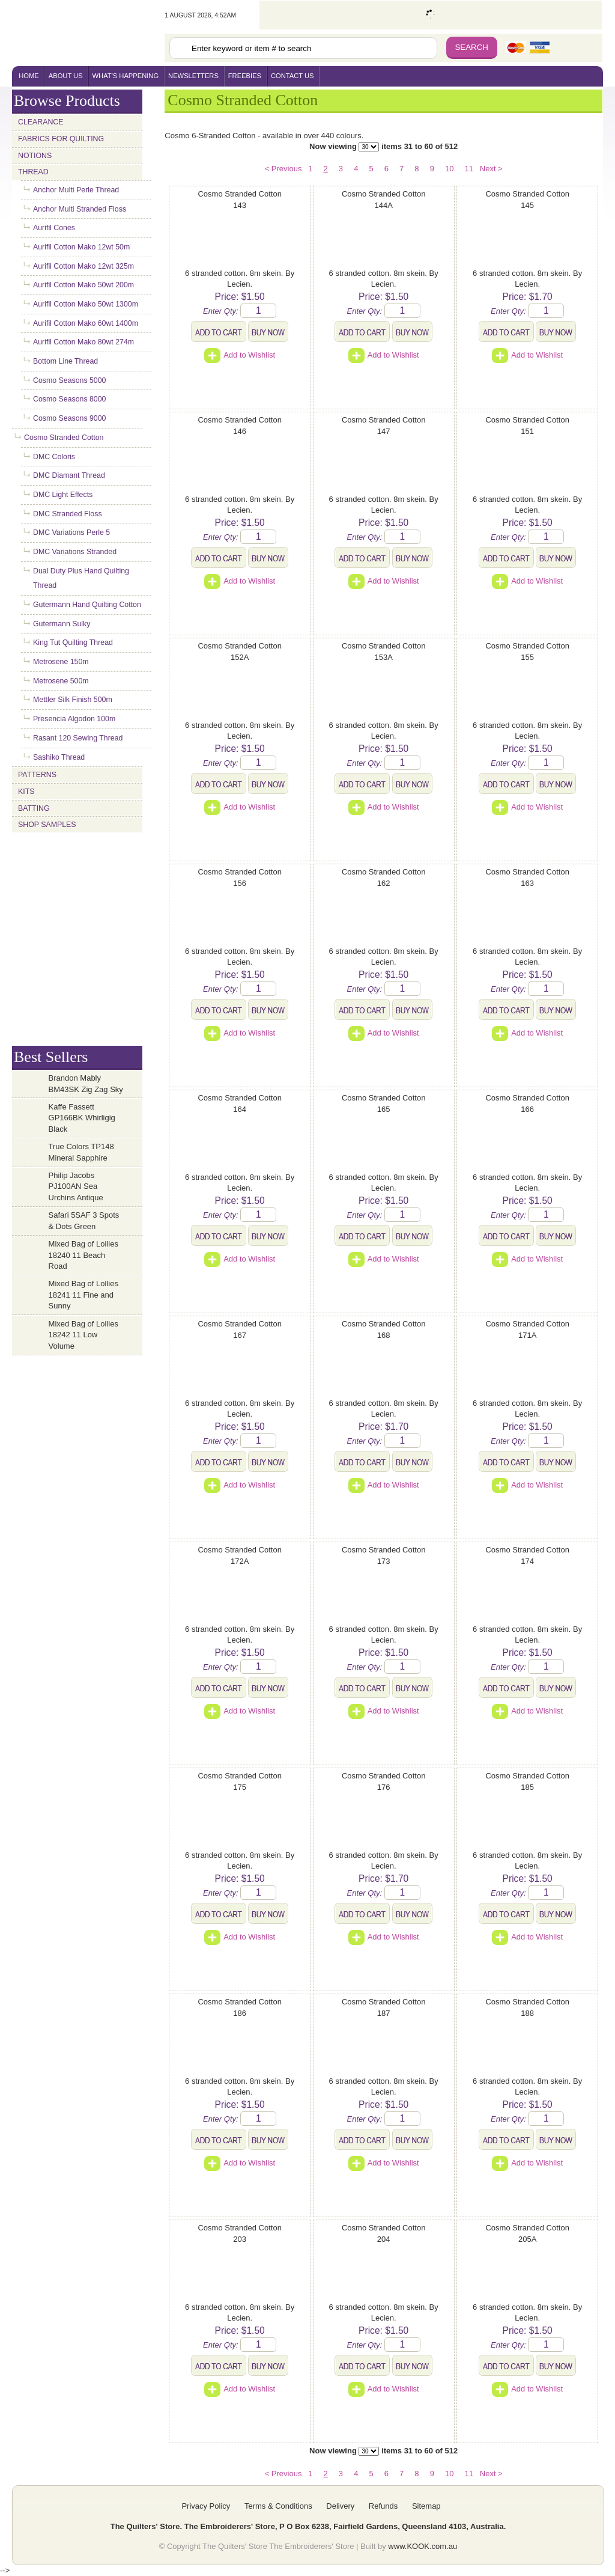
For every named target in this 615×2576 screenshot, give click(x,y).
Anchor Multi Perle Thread (76, 190)
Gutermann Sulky (61, 624)
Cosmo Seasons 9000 (69, 418)
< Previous (283, 168)
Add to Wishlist (239, 354)
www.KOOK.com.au (422, 2546)
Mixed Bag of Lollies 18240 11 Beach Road (83, 1255)
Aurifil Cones (54, 228)
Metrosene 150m (61, 662)
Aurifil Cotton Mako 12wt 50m (81, 247)
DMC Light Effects (62, 494)
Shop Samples (47, 824)
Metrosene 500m (61, 681)
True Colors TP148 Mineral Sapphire (81, 1152)
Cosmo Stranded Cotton (63, 437)
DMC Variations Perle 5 (71, 532)
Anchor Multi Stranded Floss (79, 209)
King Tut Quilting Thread (73, 642)
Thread (33, 172)
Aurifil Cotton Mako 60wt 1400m (85, 323)
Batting (34, 808)
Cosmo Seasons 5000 (69, 380)
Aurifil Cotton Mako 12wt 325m (83, 266)
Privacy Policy (205, 2505)
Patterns (37, 775)
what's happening (125, 75)
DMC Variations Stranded (75, 552)
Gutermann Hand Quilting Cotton (87, 604)
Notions (35, 155)
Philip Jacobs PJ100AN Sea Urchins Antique (76, 1186)
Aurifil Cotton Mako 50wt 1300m (85, 304)
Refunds (383, 2505)
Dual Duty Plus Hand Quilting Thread (81, 578)
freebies (244, 75)
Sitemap (426, 2505)
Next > (491, 168)
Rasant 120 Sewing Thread (78, 738)
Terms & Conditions (278, 2505)
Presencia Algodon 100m (74, 719)
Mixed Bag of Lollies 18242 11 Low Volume (83, 1335)
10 (449, 168)
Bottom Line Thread (65, 361)
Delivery (340, 2505)
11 (468, 168)
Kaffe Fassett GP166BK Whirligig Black (82, 1118)
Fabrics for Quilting (61, 139)
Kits (26, 791)
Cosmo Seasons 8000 (69, 399)
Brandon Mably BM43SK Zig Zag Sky (86, 1083)
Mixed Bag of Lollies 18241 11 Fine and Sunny (83, 1294)
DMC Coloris (54, 457)
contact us (292, 75)
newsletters (193, 75)
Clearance (40, 122)
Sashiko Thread (59, 757)
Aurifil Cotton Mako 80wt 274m (83, 342)
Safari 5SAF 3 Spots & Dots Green (84, 1220)
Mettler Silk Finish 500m (72, 699)
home (29, 75)
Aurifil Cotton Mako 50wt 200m (83, 285)
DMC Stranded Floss (67, 514)
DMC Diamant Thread (69, 475)
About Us (66, 75)
